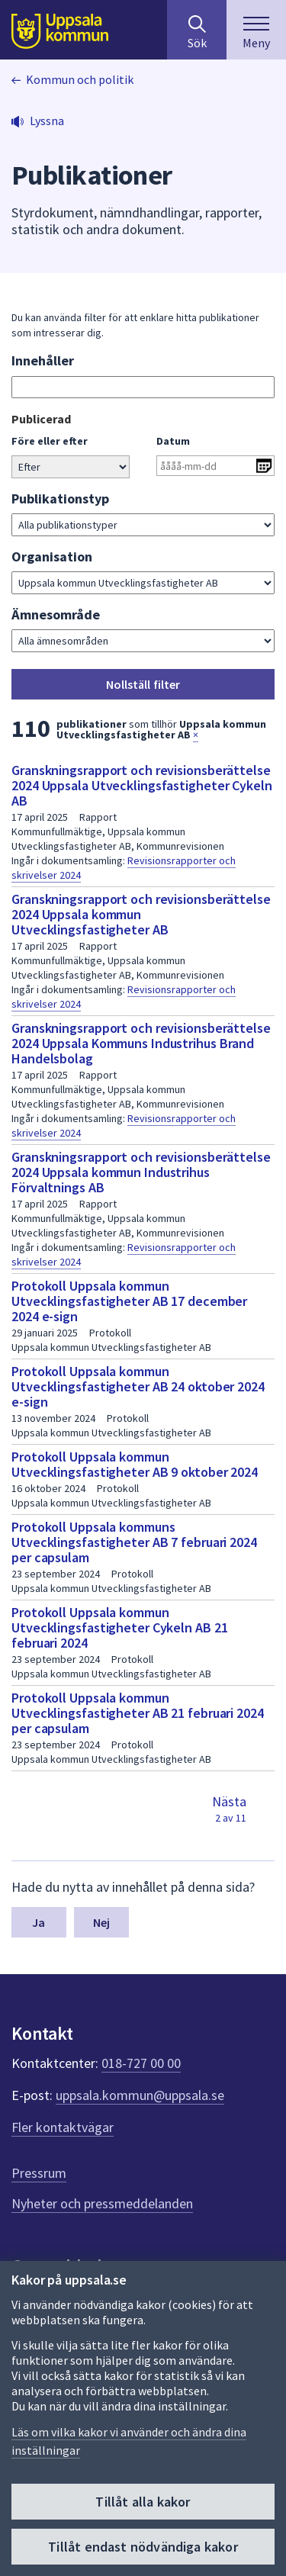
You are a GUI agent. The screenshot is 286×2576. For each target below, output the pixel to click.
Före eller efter (49, 441)
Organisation (51, 556)
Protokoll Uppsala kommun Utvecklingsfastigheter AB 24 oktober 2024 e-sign (138, 1386)
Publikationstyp (60, 498)
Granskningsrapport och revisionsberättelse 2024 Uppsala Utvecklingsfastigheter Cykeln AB (141, 785)
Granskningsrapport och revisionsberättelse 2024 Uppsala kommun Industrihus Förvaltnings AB (141, 1172)
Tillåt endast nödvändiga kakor (142, 2546)
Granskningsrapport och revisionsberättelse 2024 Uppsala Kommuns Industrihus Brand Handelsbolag (141, 1043)
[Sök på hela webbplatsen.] (197, 29)
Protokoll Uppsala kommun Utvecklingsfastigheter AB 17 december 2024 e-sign (129, 1301)
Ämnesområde (55, 614)
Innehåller (42, 360)
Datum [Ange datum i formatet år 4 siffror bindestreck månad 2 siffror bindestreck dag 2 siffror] (173, 441)
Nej (101, 1922)
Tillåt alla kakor (142, 2501)
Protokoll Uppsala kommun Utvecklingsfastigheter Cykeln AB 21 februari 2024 (119, 1627)
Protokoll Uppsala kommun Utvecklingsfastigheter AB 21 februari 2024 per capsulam (137, 1713)
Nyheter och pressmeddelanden (102, 2203)
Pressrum (38, 2173)
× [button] (195, 734)
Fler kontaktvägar (62, 2127)
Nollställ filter (143, 684)
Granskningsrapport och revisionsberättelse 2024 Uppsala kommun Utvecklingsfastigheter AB (141, 914)
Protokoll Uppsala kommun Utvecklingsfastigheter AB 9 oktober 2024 (134, 1464)
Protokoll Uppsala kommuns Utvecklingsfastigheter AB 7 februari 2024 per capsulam (134, 1542)
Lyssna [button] (47, 120)
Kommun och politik (79, 79)
